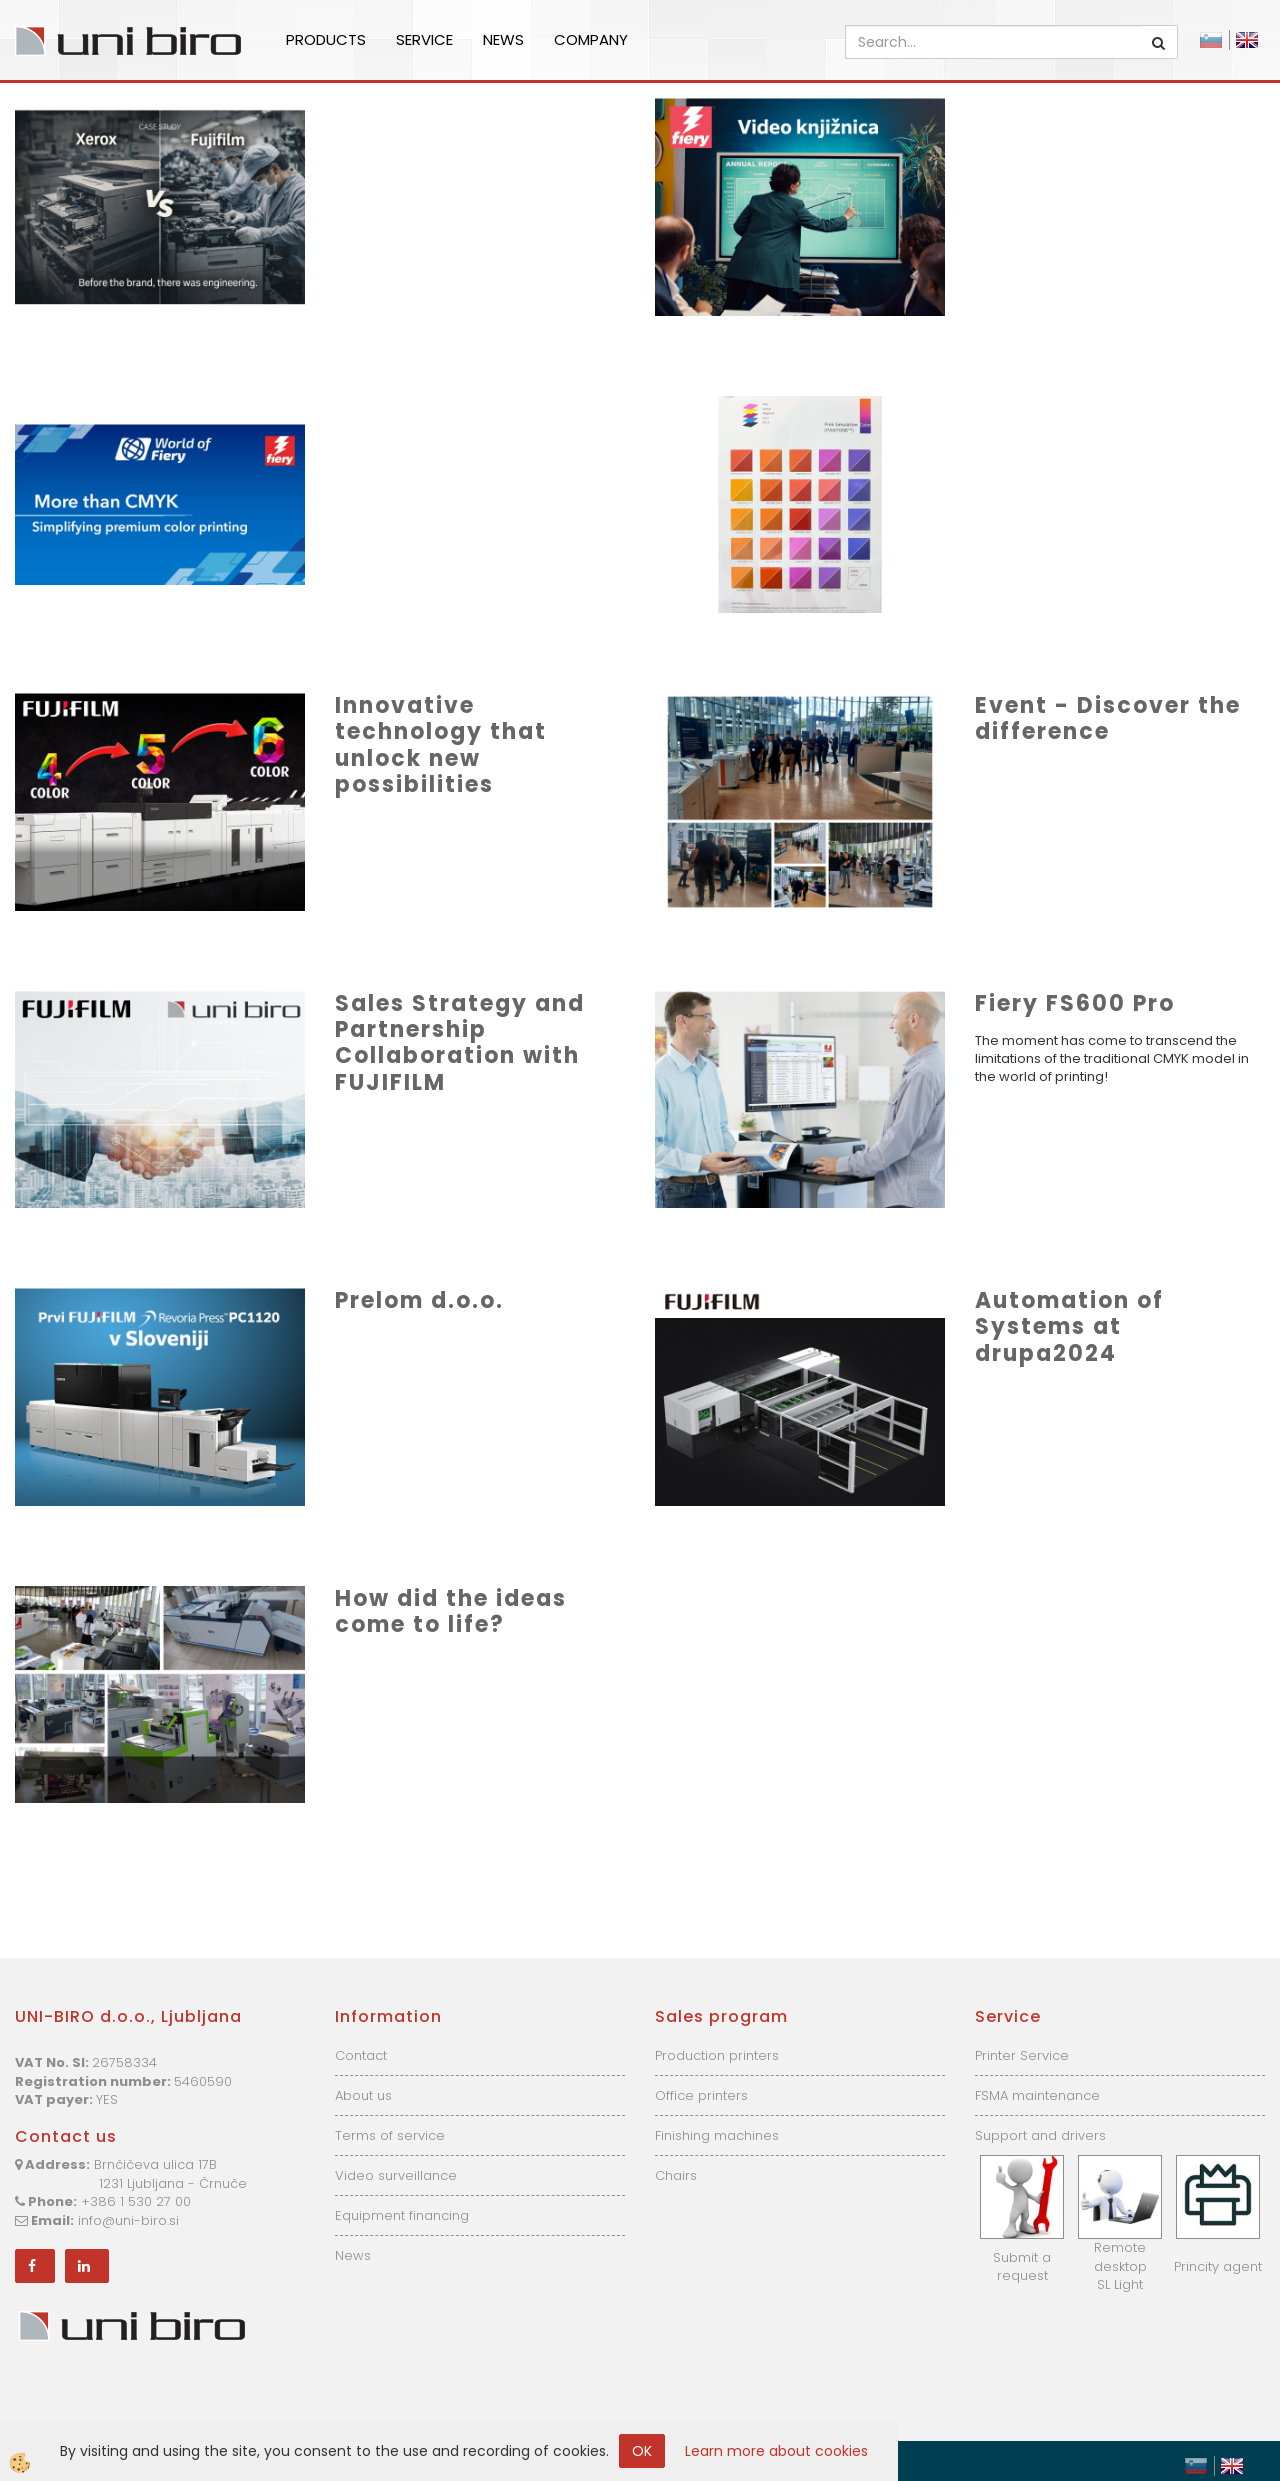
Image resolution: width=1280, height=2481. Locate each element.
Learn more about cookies (776, 2451)
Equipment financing (402, 2215)
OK (642, 2451)
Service (424, 39)
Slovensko (1211, 40)
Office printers (701, 2095)
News (503, 39)
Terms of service (390, 2135)
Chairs (676, 2175)
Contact (361, 2055)
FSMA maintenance (1037, 2095)
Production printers (717, 2055)
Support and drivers (1040, 2135)
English (1247, 40)
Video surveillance (396, 2175)
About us (363, 2095)
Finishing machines (717, 2135)
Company (591, 39)
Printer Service (1022, 2055)
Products (326, 39)
